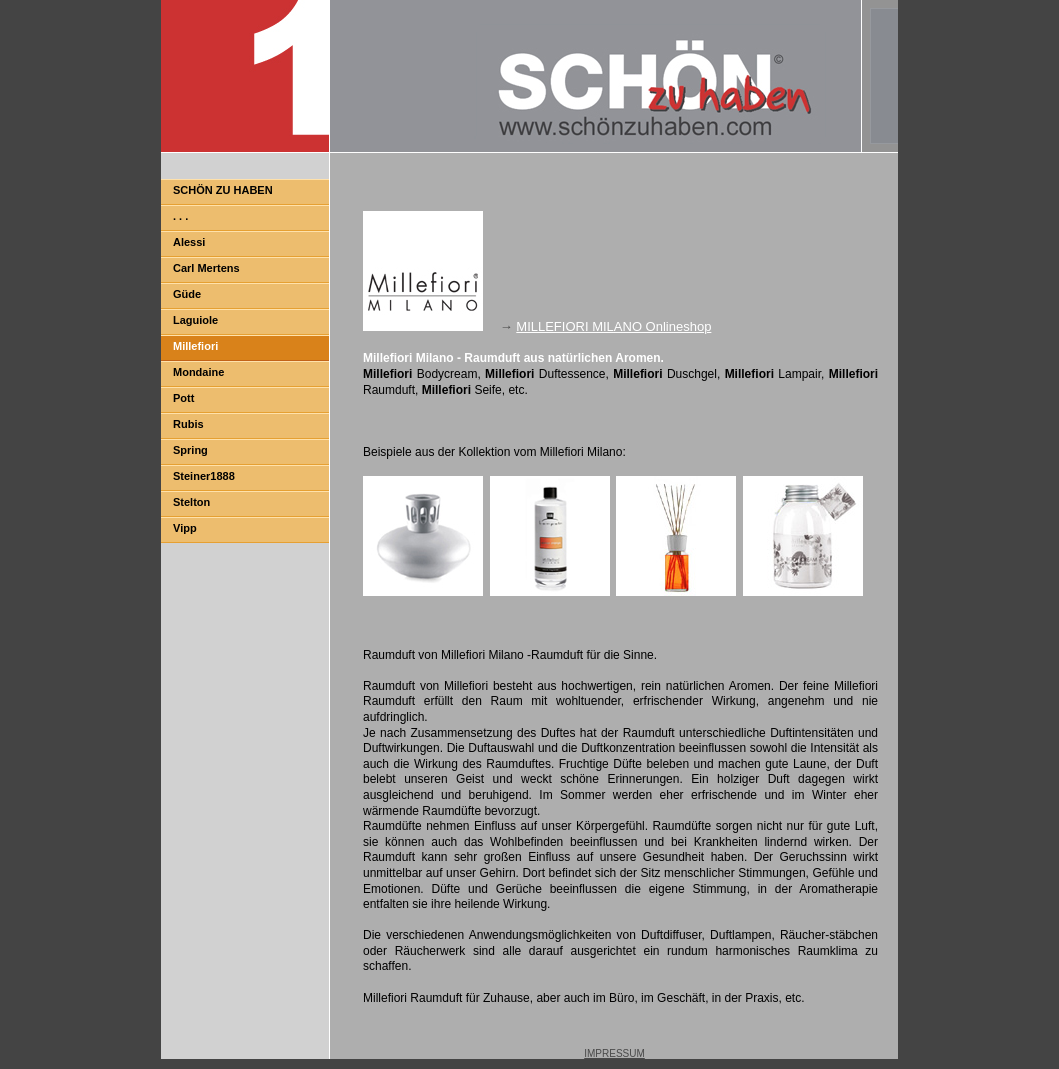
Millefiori (195, 346)
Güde (187, 294)
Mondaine (198, 372)
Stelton (191, 502)
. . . (180, 216)
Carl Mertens (206, 268)
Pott (183, 398)
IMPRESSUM (614, 1053)
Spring (190, 450)
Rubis (188, 424)
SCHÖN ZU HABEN (223, 190)
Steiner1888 (204, 476)
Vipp (185, 528)
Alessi (189, 242)
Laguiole (195, 320)
